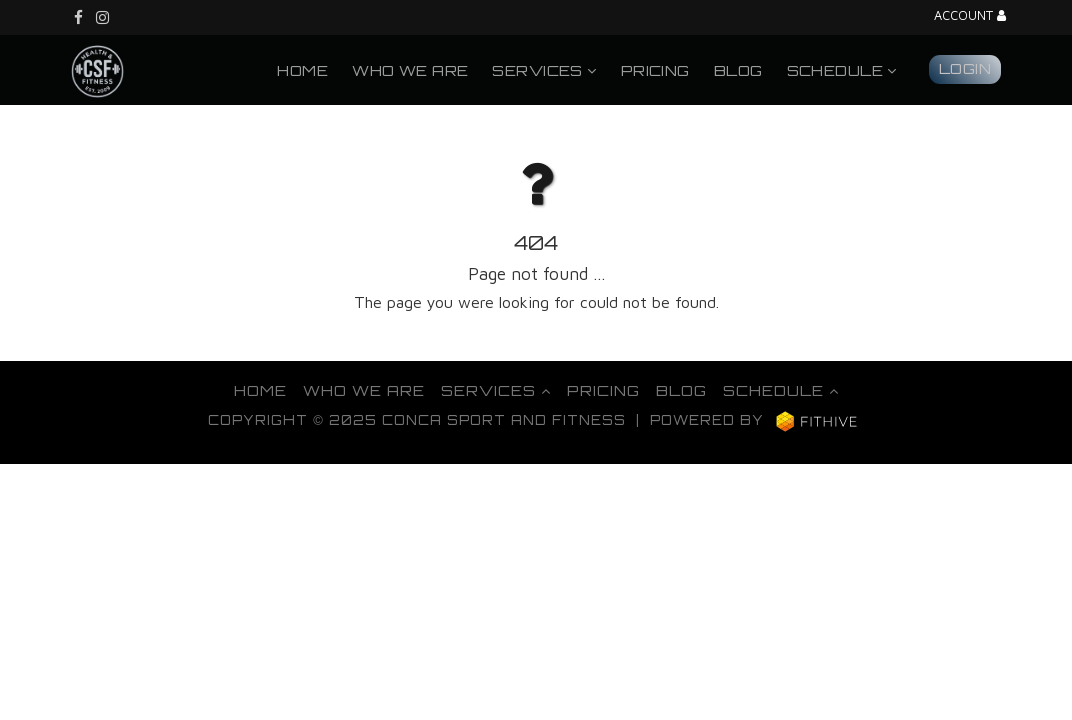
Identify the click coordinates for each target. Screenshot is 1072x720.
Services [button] (544, 70)
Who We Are (410, 70)
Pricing (655, 70)
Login (965, 68)
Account (970, 16)
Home (302, 70)
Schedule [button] (842, 70)
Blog (738, 70)
